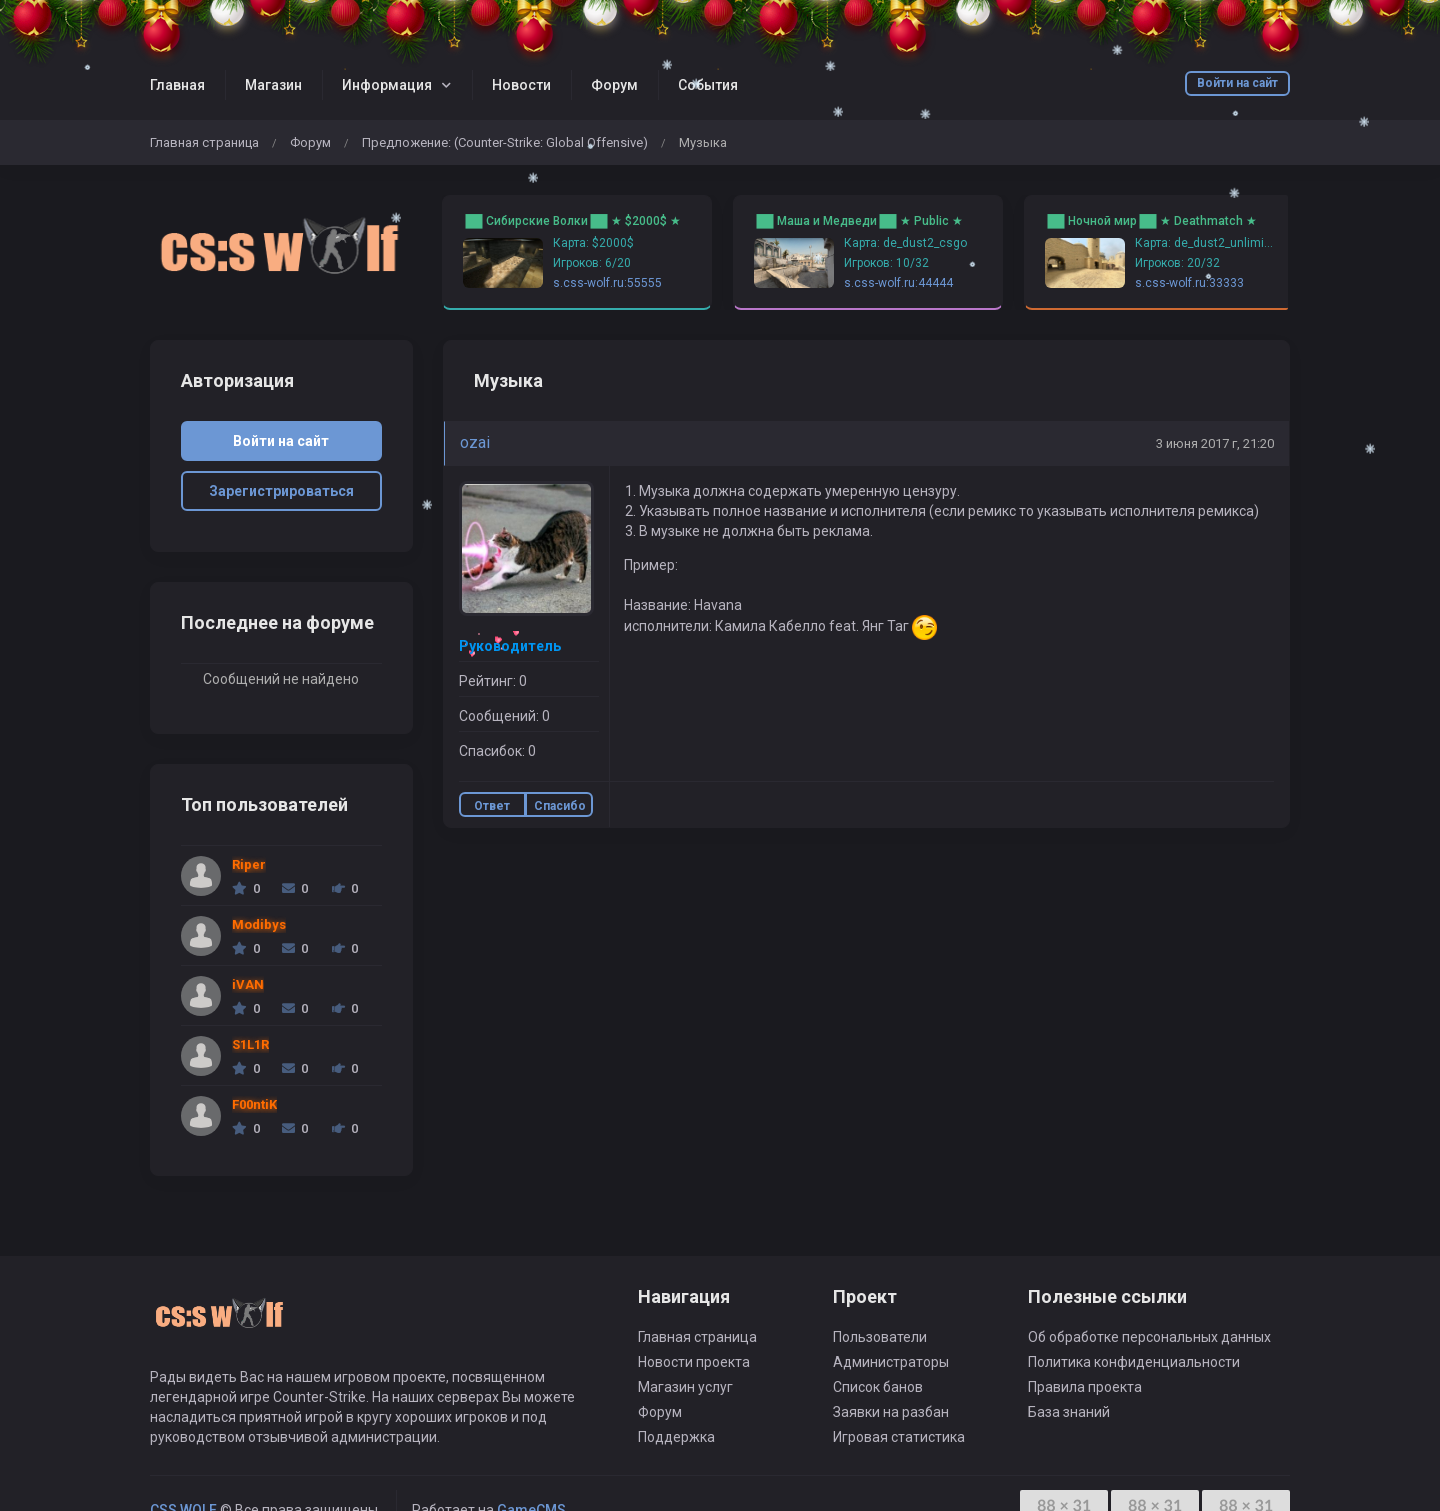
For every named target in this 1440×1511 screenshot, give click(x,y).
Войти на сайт (1237, 83)
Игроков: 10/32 (886, 263)
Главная (177, 85)
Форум (614, 85)
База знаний (1069, 1412)
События (708, 85)
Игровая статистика (899, 1437)
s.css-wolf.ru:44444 (898, 283)
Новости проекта (694, 1362)
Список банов (878, 1387)
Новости (521, 85)
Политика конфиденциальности (1134, 1362)
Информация (387, 85)
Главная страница (204, 142)
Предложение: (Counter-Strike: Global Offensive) (505, 142)
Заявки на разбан (891, 1412)
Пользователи (880, 1337)
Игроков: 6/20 (592, 263)
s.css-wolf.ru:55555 (607, 283)
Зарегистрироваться (281, 491)
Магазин (273, 85)
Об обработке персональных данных (1149, 1337)
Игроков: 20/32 (1177, 263)
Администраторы (891, 1362)
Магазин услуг (685, 1387)
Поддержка (676, 1437)
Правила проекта (1085, 1387)
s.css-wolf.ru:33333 (1189, 283)
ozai (475, 442)
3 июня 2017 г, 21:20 (1215, 443)
